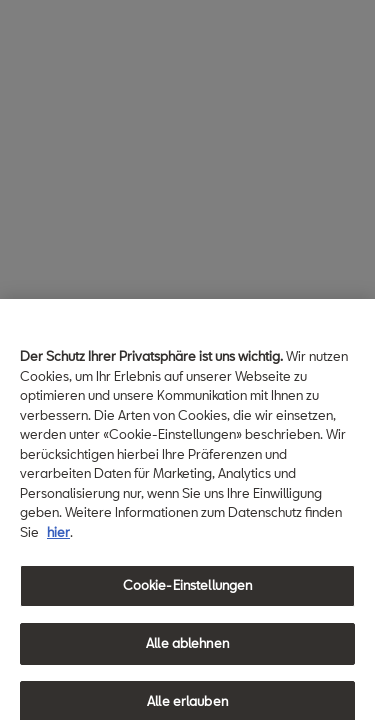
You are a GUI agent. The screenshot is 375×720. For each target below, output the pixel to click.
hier (58, 536)
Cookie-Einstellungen (188, 590)
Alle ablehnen (187, 648)
